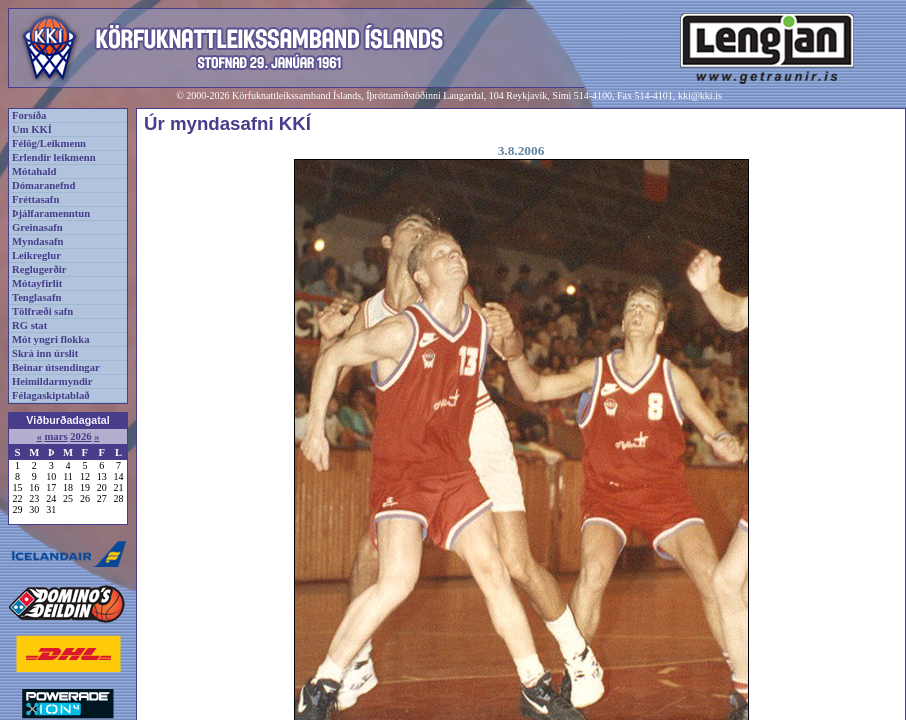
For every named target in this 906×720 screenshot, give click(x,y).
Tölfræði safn (42, 311)
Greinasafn (37, 227)
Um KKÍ (32, 129)
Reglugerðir (39, 269)
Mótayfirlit (37, 283)
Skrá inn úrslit (45, 353)
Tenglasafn (36, 297)
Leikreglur (36, 255)
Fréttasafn (35, 199)
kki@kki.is (700, 95)
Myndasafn (38, 241)
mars (55, 436)
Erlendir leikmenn (54, 157)
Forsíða (29, 115)
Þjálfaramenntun (51, 213)
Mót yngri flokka (51, 339)
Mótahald (34, 171)
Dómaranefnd (43, 185)
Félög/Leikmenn (49, 143)
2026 (80, 436)
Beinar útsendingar (56, 367)
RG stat (29, 325)
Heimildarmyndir (52, 381)
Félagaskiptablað (51, 395)
